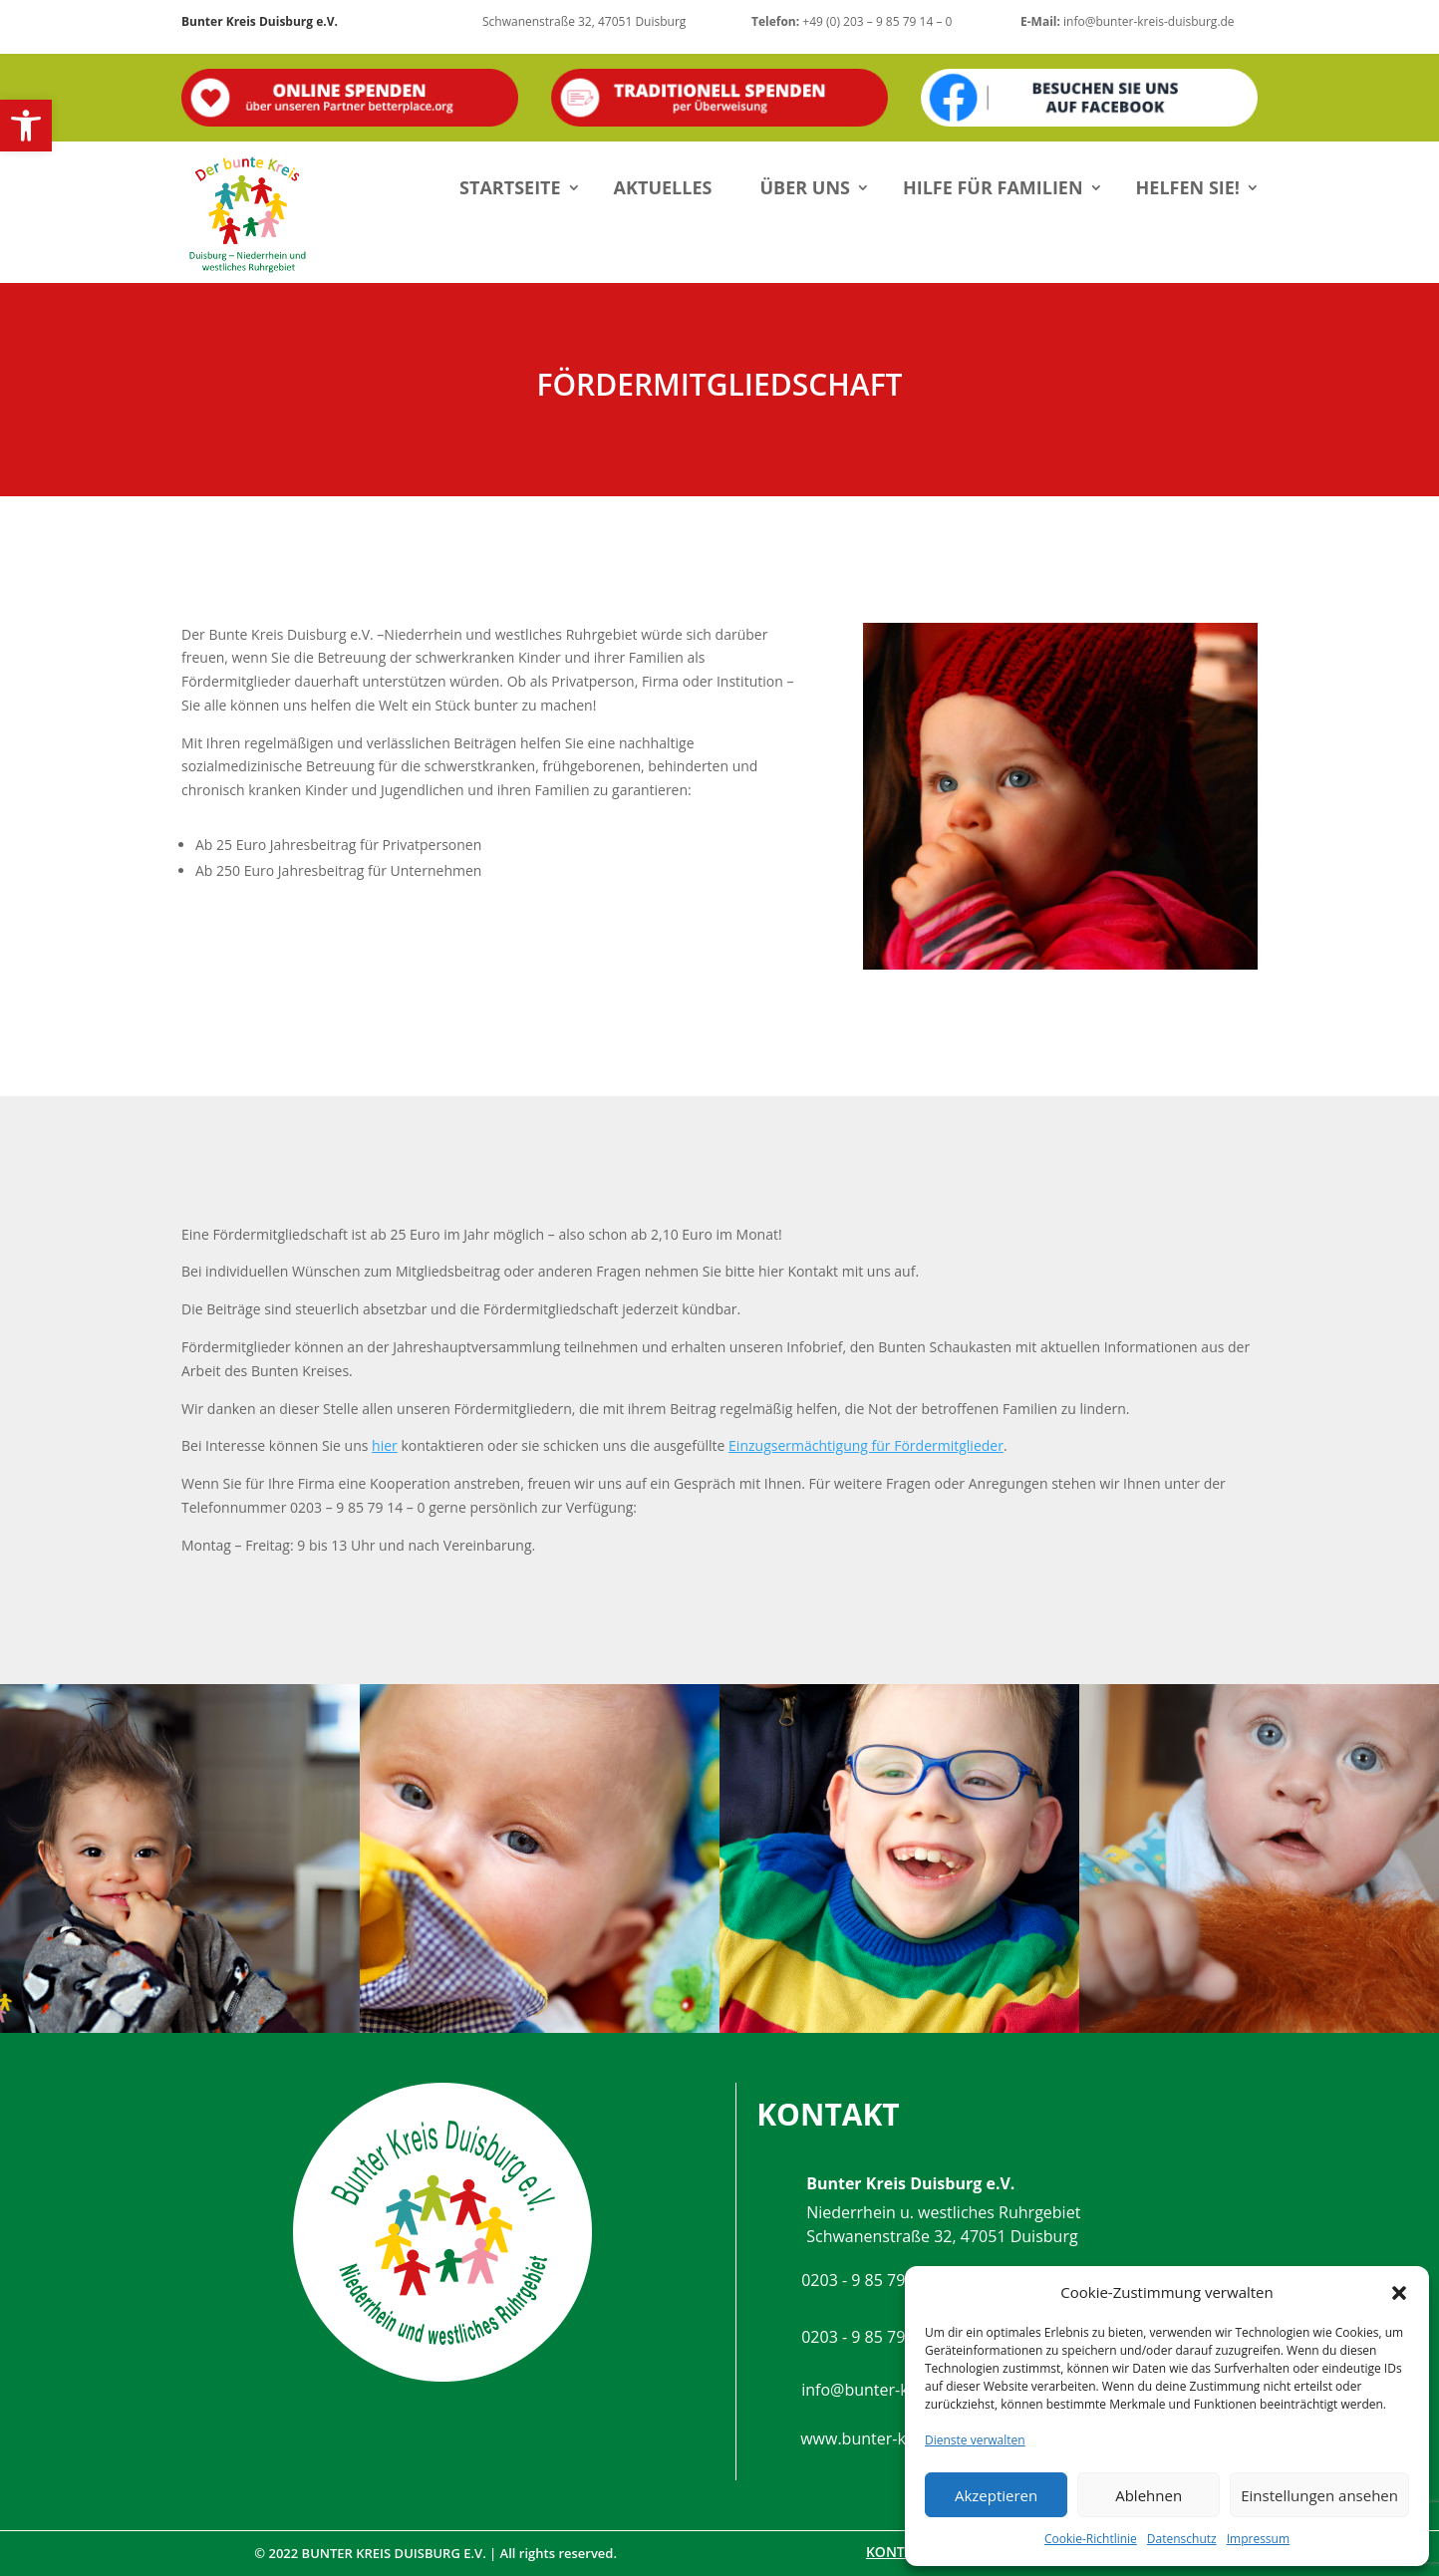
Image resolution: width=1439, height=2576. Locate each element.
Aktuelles (663, 187)
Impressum (1258, 2538)
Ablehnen (1148, 2495)
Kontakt (898, 2551)
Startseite (510, 187)
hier (385, 1445)
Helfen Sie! (1188, 187)
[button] (26, 125)
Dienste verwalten (975, 2440)
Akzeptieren (996, 2495)
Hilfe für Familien (993, 187)
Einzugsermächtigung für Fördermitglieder (866, 1445)
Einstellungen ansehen (1319, 2495)
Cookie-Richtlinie (1090, 2538)
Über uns (804, 187)
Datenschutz (1182, 2538)
